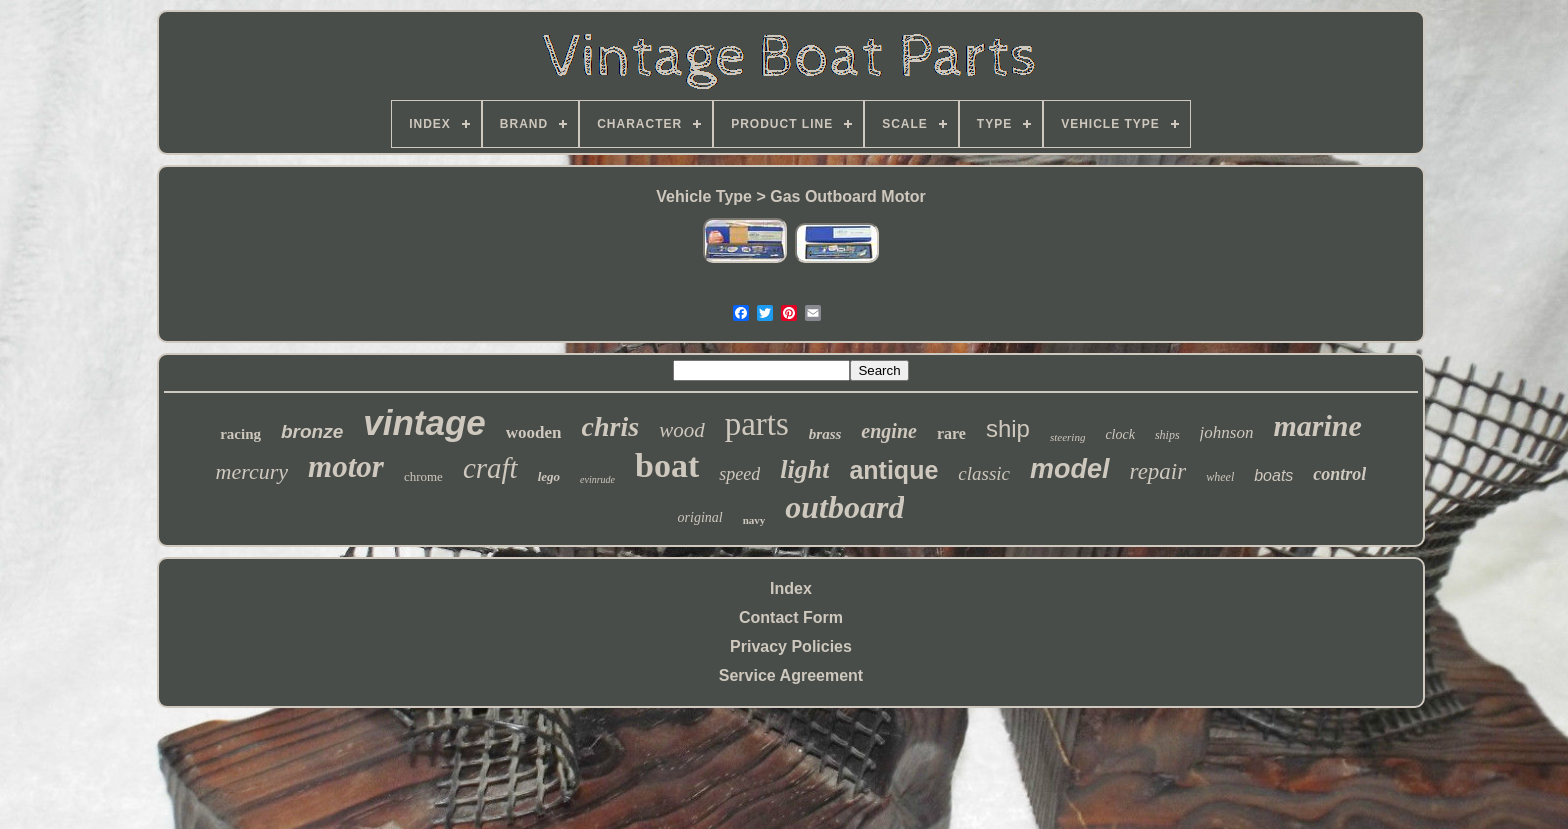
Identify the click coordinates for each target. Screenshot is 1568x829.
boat (667, 465)
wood (682, 430)
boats (1273, 475)
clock (1120, 434)
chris (611, 426)
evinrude (597, 479)
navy (754, 520)
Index (791, 588)
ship (1008, 428)
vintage (424, 422)
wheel (1220, 477)
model (1070, 469)
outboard (844, 507)
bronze (312, 431)
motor (346, 466)
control (1339, 474)
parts (757, 424)
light (804, 469)
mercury (252, 471)
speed (739, 474)
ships (1167, 435)
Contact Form (791, 617)
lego (549, 476)
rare (951, 433)
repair (1158, 471)
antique (893, 470)
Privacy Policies (791, 646)
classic (984, 473)
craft (490, 468)
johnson (1227, 432)
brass (825, 434)
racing (240, 434)
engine (889, 431)
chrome (423, 476)
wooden (534, 432)
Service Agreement (791, 675)
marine (1317, 425)
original (700, 517)
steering (1067, 437)
